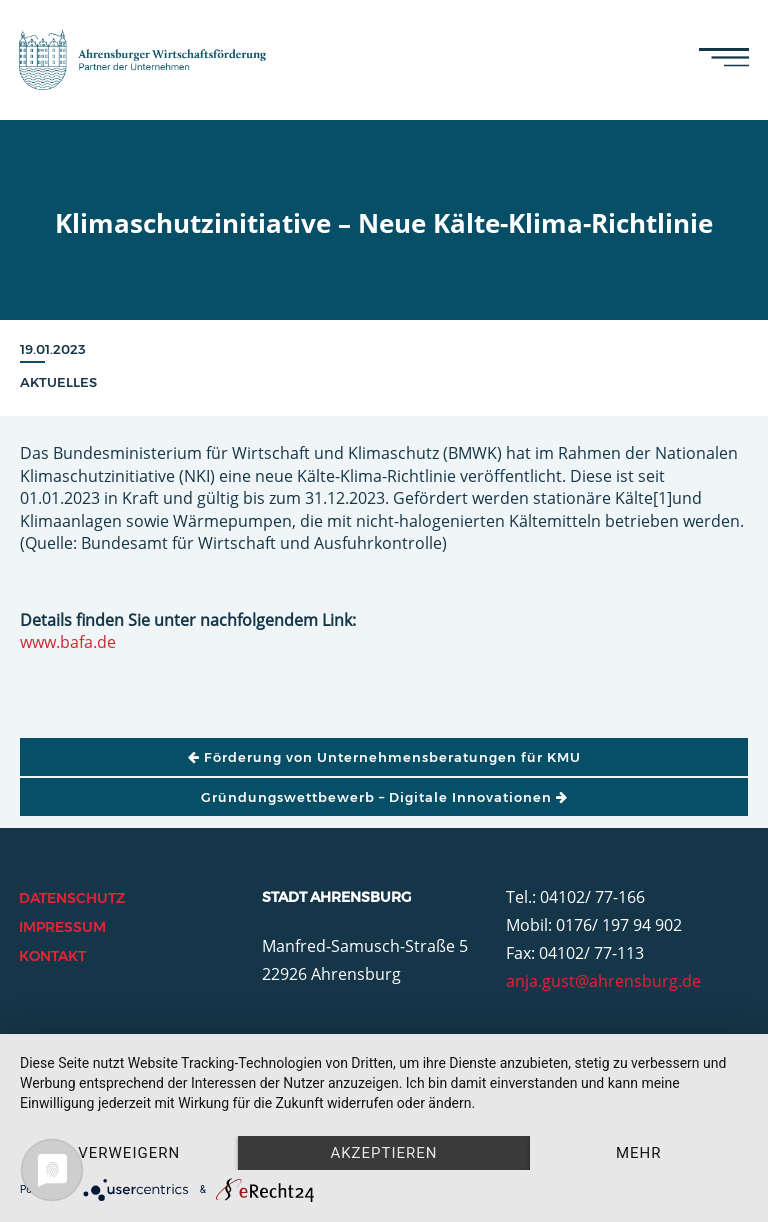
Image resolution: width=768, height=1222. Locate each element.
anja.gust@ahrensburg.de (603, 981)
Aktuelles (58, 382)
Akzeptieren (383, 1153)
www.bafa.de (68, 642)
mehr (639, 1153)
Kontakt (52, 956)
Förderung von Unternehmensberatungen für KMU (384, 757)
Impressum (62, 927)
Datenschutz (72, 898)
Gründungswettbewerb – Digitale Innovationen (384, 797)
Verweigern (129, 1153)
